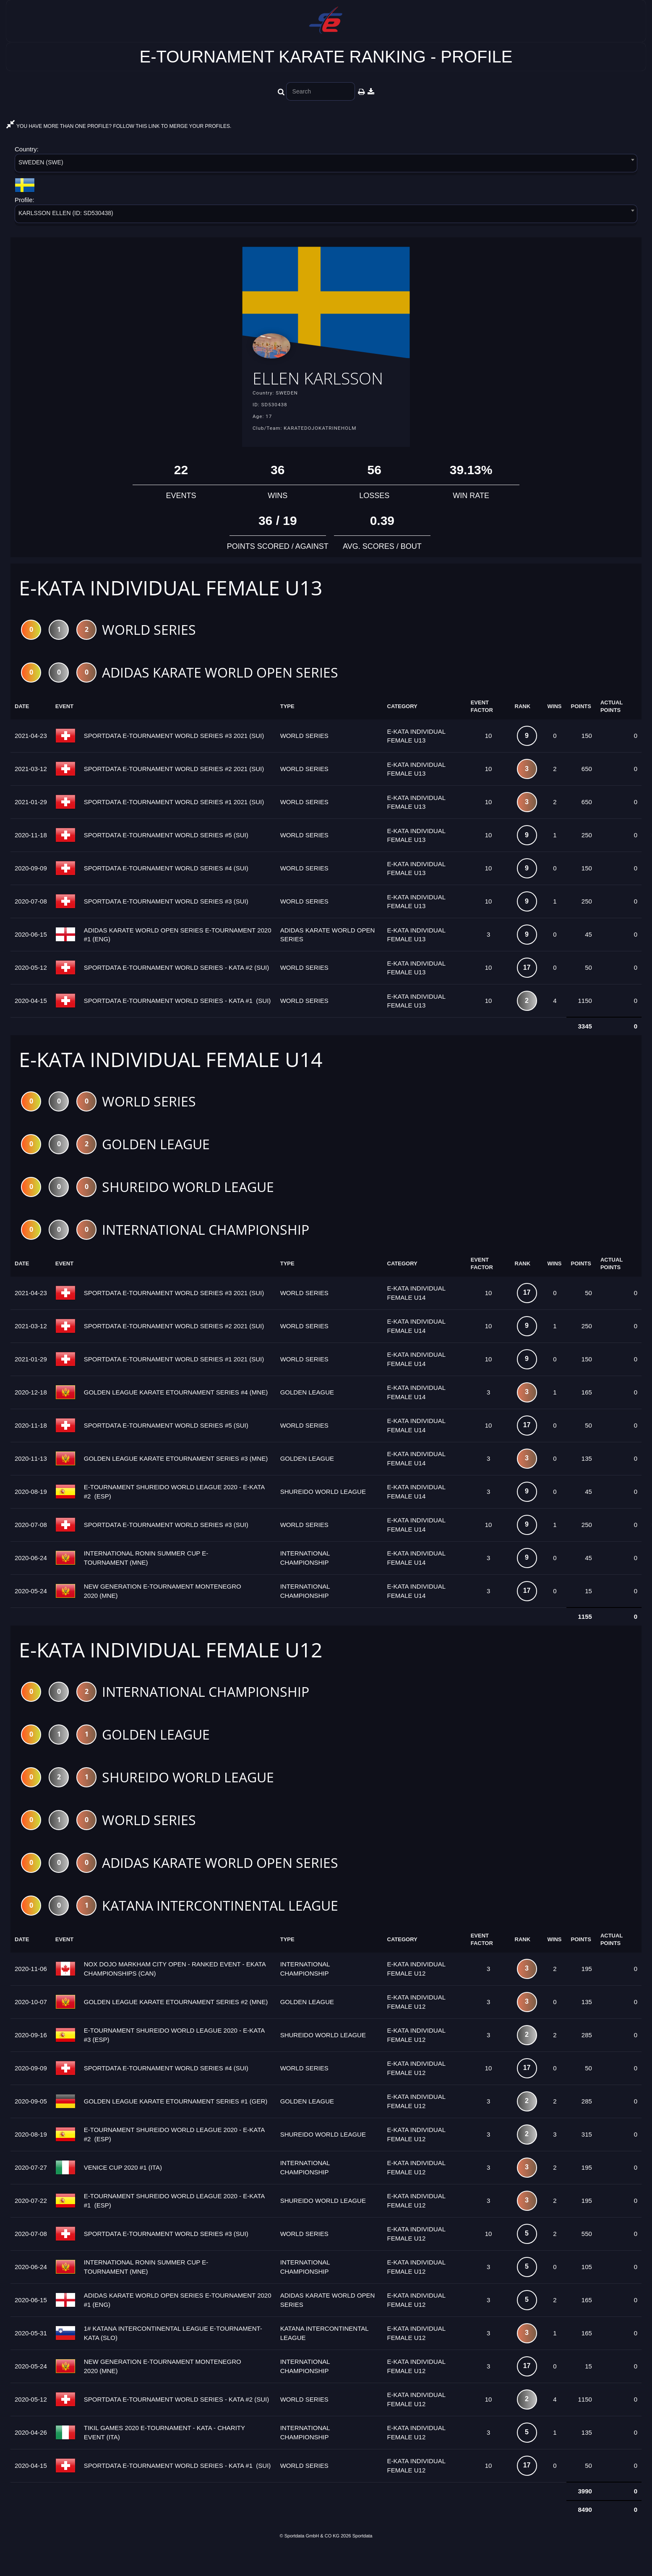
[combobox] (326, 164)
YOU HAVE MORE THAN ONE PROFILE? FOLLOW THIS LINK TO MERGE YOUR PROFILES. (118, 126)
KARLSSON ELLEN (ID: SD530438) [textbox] (65, 213)
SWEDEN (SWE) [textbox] (40, 162)
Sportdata (362, 2562)
